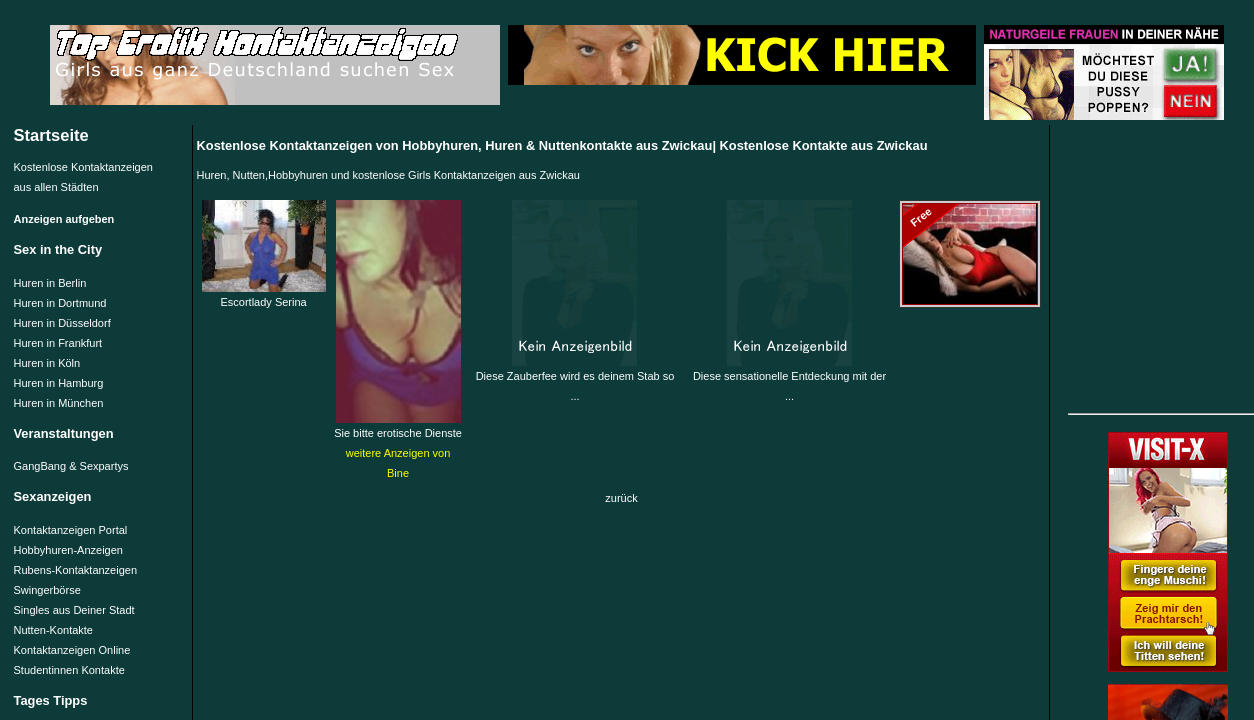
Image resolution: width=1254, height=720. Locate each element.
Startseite (51, 135)
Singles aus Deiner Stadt (74, 610)
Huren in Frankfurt (58, 343)
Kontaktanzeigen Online (72, 650)
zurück (621, 498)
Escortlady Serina (264, 295)
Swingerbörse (47, 590)
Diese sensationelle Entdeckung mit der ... (789, 379)
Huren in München (59, 403)
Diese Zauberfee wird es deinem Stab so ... (575, 379)
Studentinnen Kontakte (69, 670)
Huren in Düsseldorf (62, 323)
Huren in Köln (47, 363)
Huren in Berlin (50, 283)
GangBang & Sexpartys (71, 466)
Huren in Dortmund (60, 303)
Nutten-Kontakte (54, 630)
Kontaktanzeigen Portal (71, 530)
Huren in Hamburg (59, 383)
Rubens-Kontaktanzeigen (76, 570)
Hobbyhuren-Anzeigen (68, 550)
